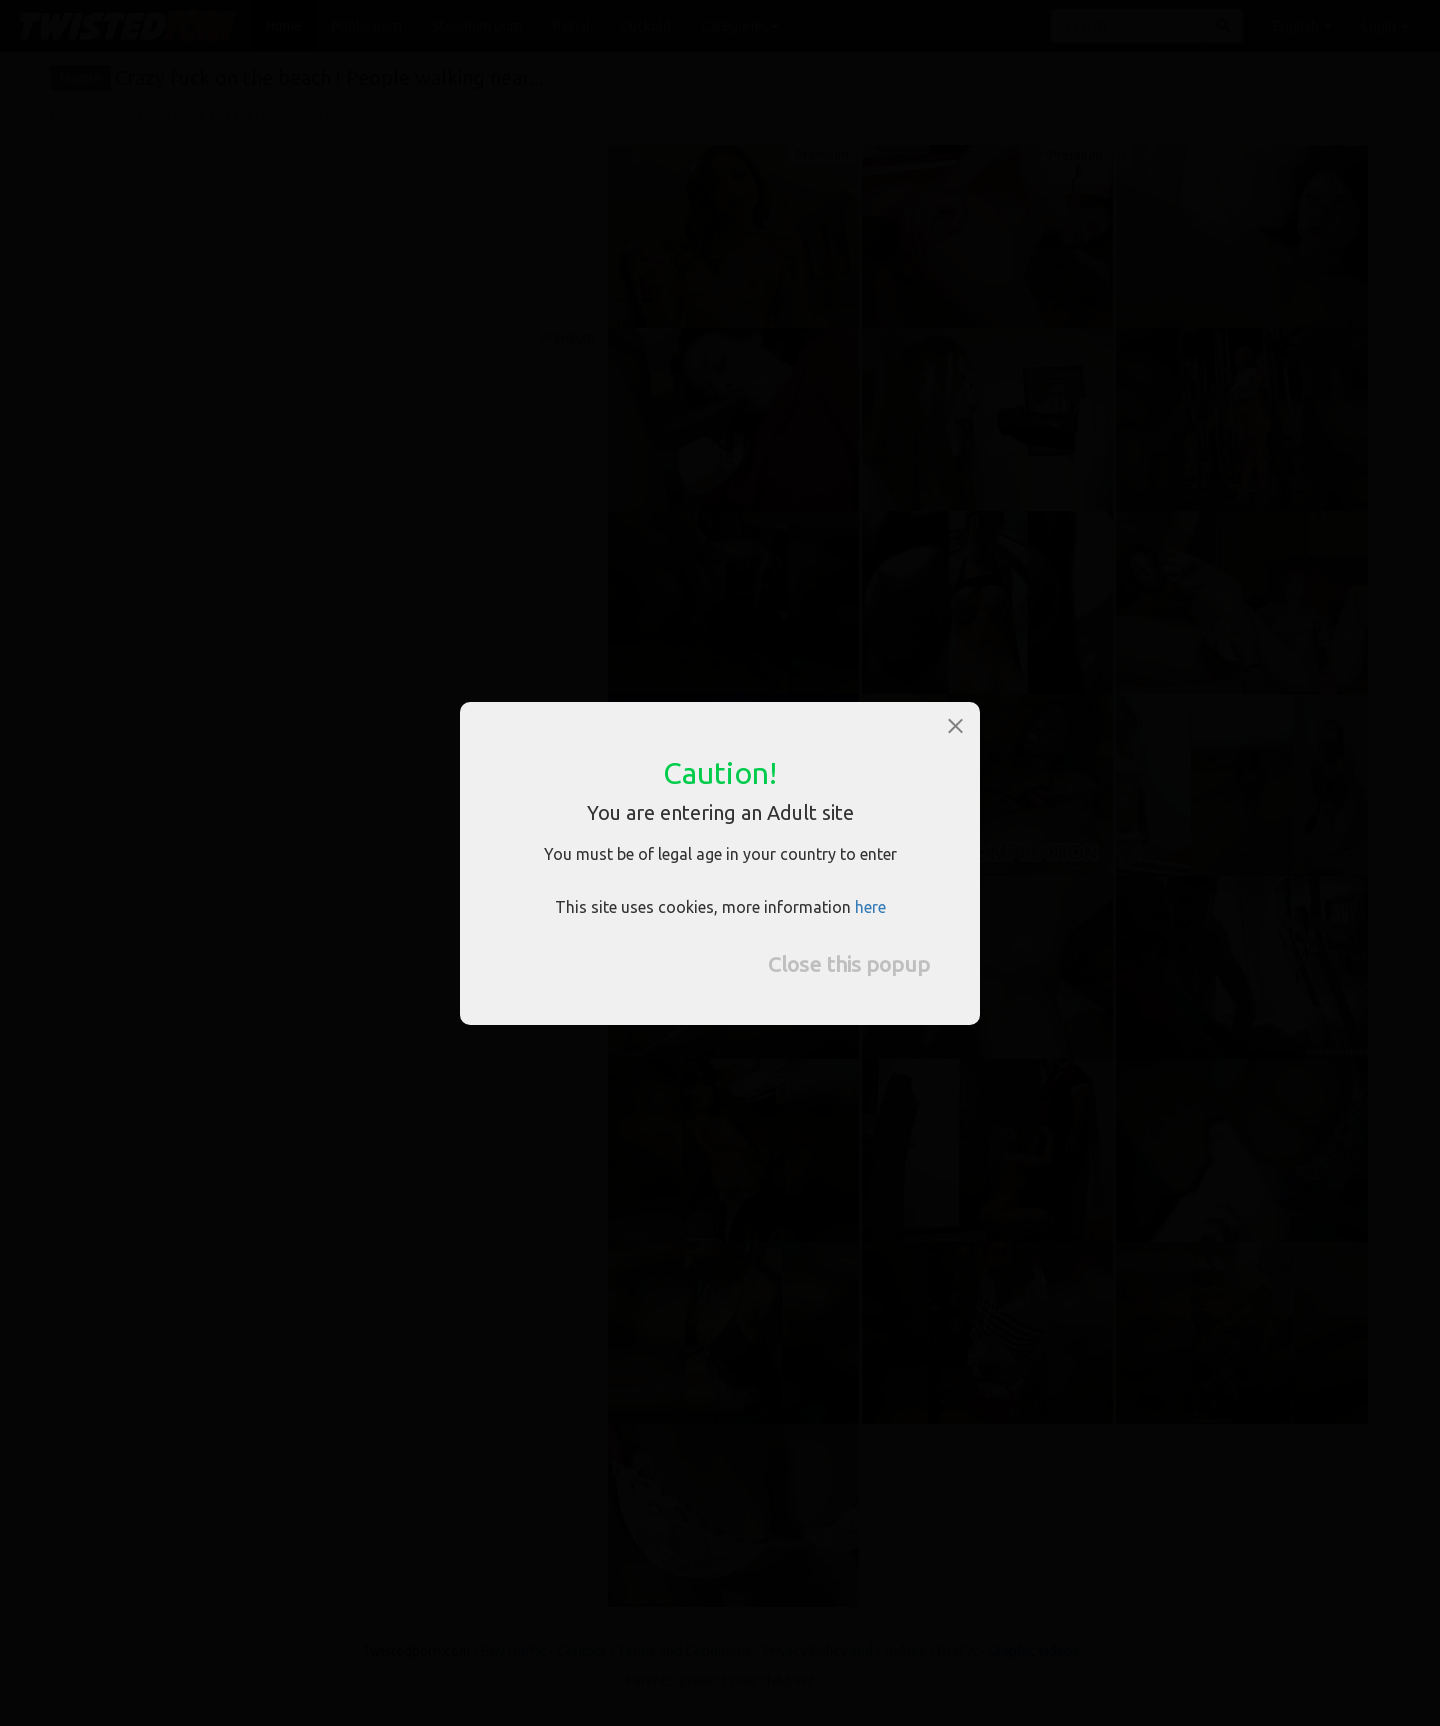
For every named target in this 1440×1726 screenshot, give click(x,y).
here (870, 907)
